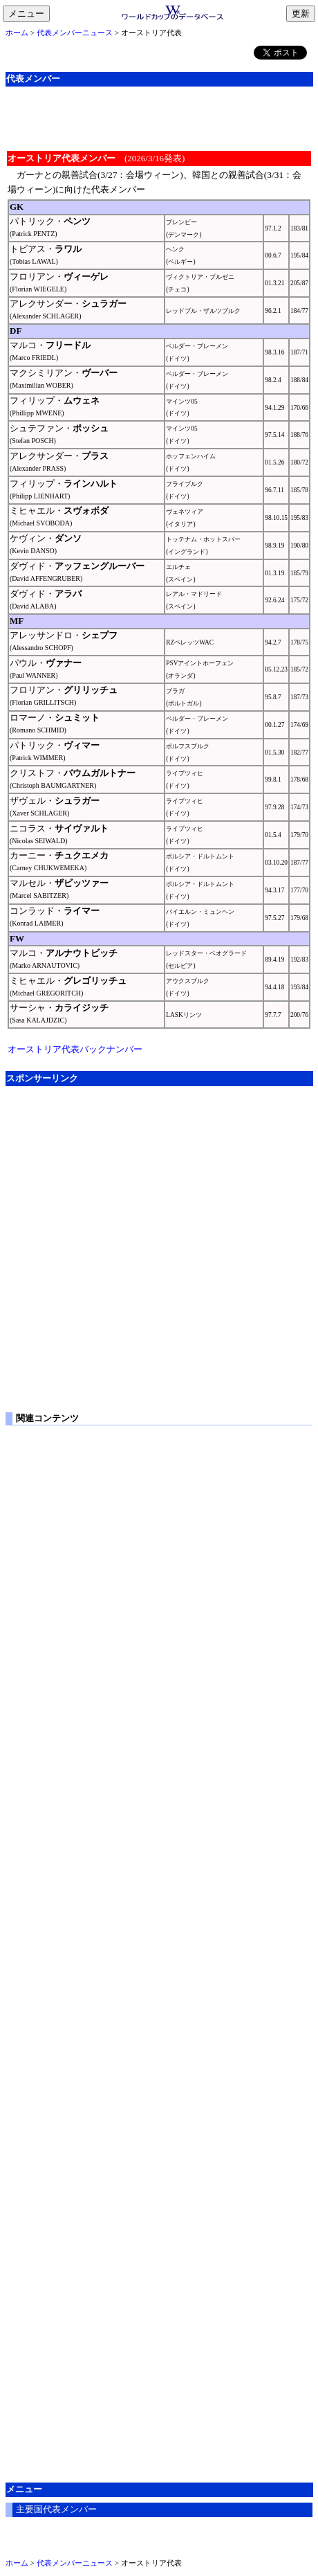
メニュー (29, 14)
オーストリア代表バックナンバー (75, 1049)
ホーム (17, 32)
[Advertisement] (159, 117)
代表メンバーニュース (75, 32)
